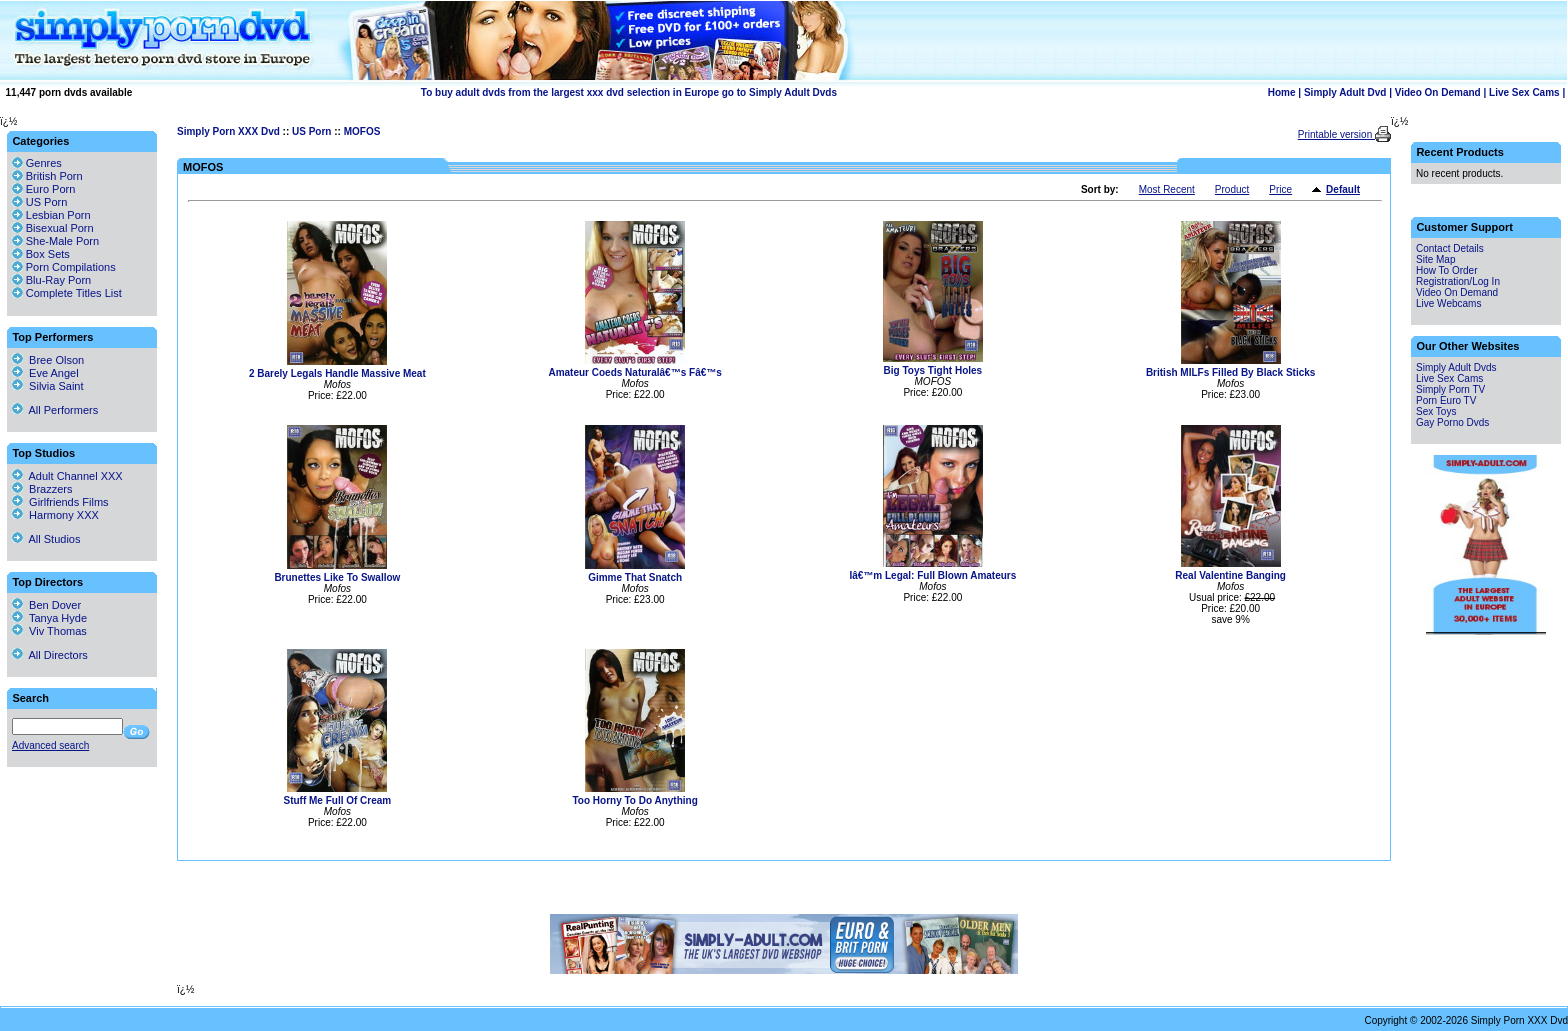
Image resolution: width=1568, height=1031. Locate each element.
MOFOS (362, 131)
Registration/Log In (1458, 281)
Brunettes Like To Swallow (337, 577)
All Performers (55, 410)
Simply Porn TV (1450, 389)
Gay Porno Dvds (1452, 422)
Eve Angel (45, 373)
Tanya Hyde (49, 618)
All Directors (50, 655)
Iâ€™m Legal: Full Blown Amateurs (932, 575)
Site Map (1435, 259)
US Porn (311, 131)
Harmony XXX (55, 515)
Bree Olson (48, 360)
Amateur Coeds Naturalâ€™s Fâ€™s (634, 372)
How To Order (1447, 270)
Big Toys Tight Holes (933, 370)
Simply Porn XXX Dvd (228, 131)
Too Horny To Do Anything (634, 800)
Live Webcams (1448, 303)
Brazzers (42, 489)
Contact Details (1450, 248)
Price (1280, 189)
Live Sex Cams (1524, 92)
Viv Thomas (49, 631)
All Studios (46, 539)
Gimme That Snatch (635, 577)
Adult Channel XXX (67, 476)
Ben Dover (46, 605)
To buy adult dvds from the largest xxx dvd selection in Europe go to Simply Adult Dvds (629, 92)
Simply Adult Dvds (1456, 367)
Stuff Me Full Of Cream (337, 800)
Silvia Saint (48, 386)
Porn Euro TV (1446, 400)
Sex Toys (1436, 411)
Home (1282, 92)
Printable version (1336, 134)
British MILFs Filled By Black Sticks (1231, 372)
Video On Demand (1438, 92)
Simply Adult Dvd (1345, 92)
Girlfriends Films (60, 502)
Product (1232, 189)
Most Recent (1167, 189)
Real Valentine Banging (1230, 575)
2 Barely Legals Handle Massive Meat (337, 373)
